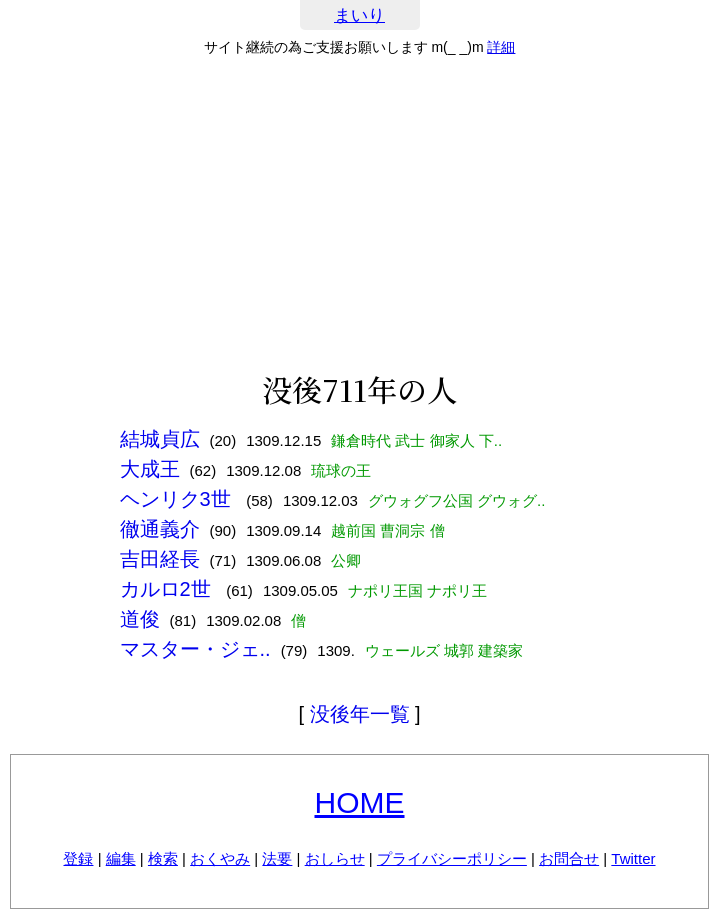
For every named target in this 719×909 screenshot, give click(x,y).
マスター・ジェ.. (195, 649)
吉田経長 (160, 559)
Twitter (633, 858)
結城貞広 (160, 439)
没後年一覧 (360, 714)
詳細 (501, 47)
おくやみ (220, 858)
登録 (78, 858)
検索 (163, 858)
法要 (277, 858)
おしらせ (335, 858)
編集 (121, 858)
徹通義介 (160, 529)
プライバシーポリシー (452, 858)
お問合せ (569, 858)
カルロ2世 (168, 589)
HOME (360, 802)
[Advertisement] (359, 214)
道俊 (140, 619)
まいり (359, 15)
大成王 (150, 469)
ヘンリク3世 (178, 499)
